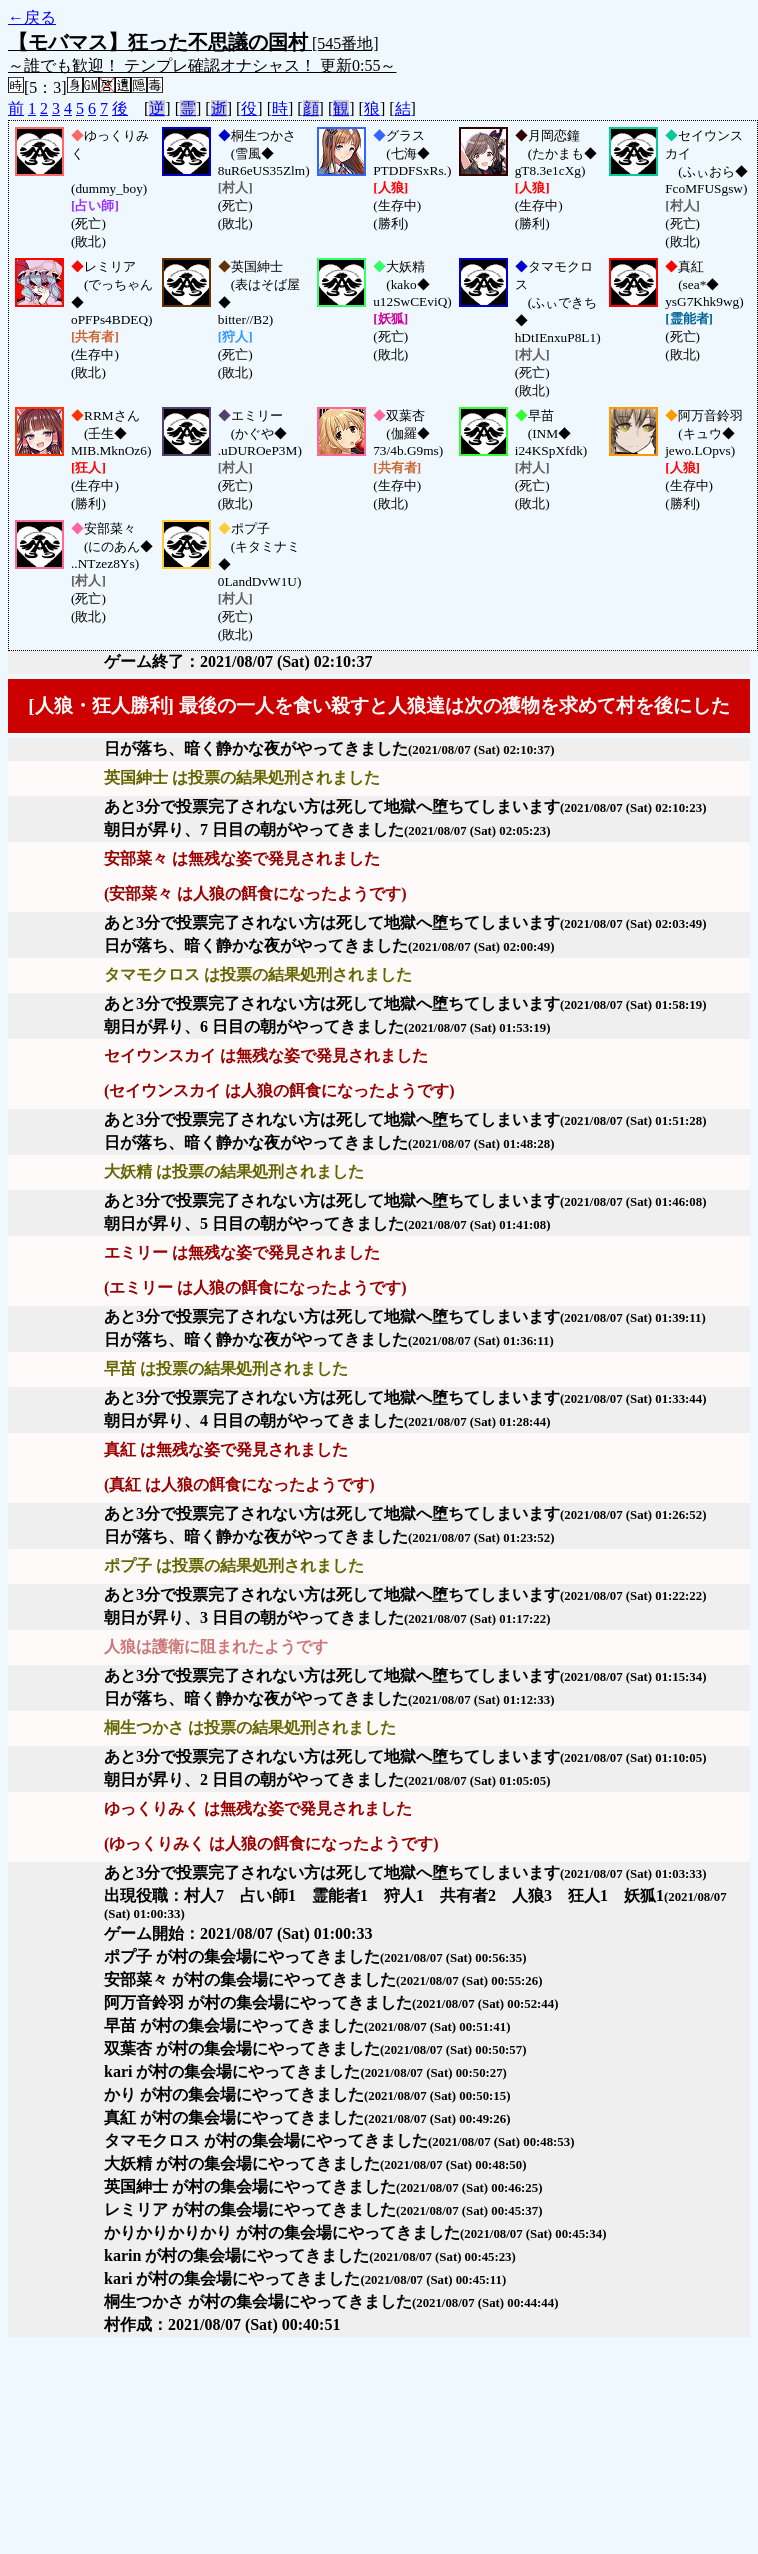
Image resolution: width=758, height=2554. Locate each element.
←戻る (32, 17)
